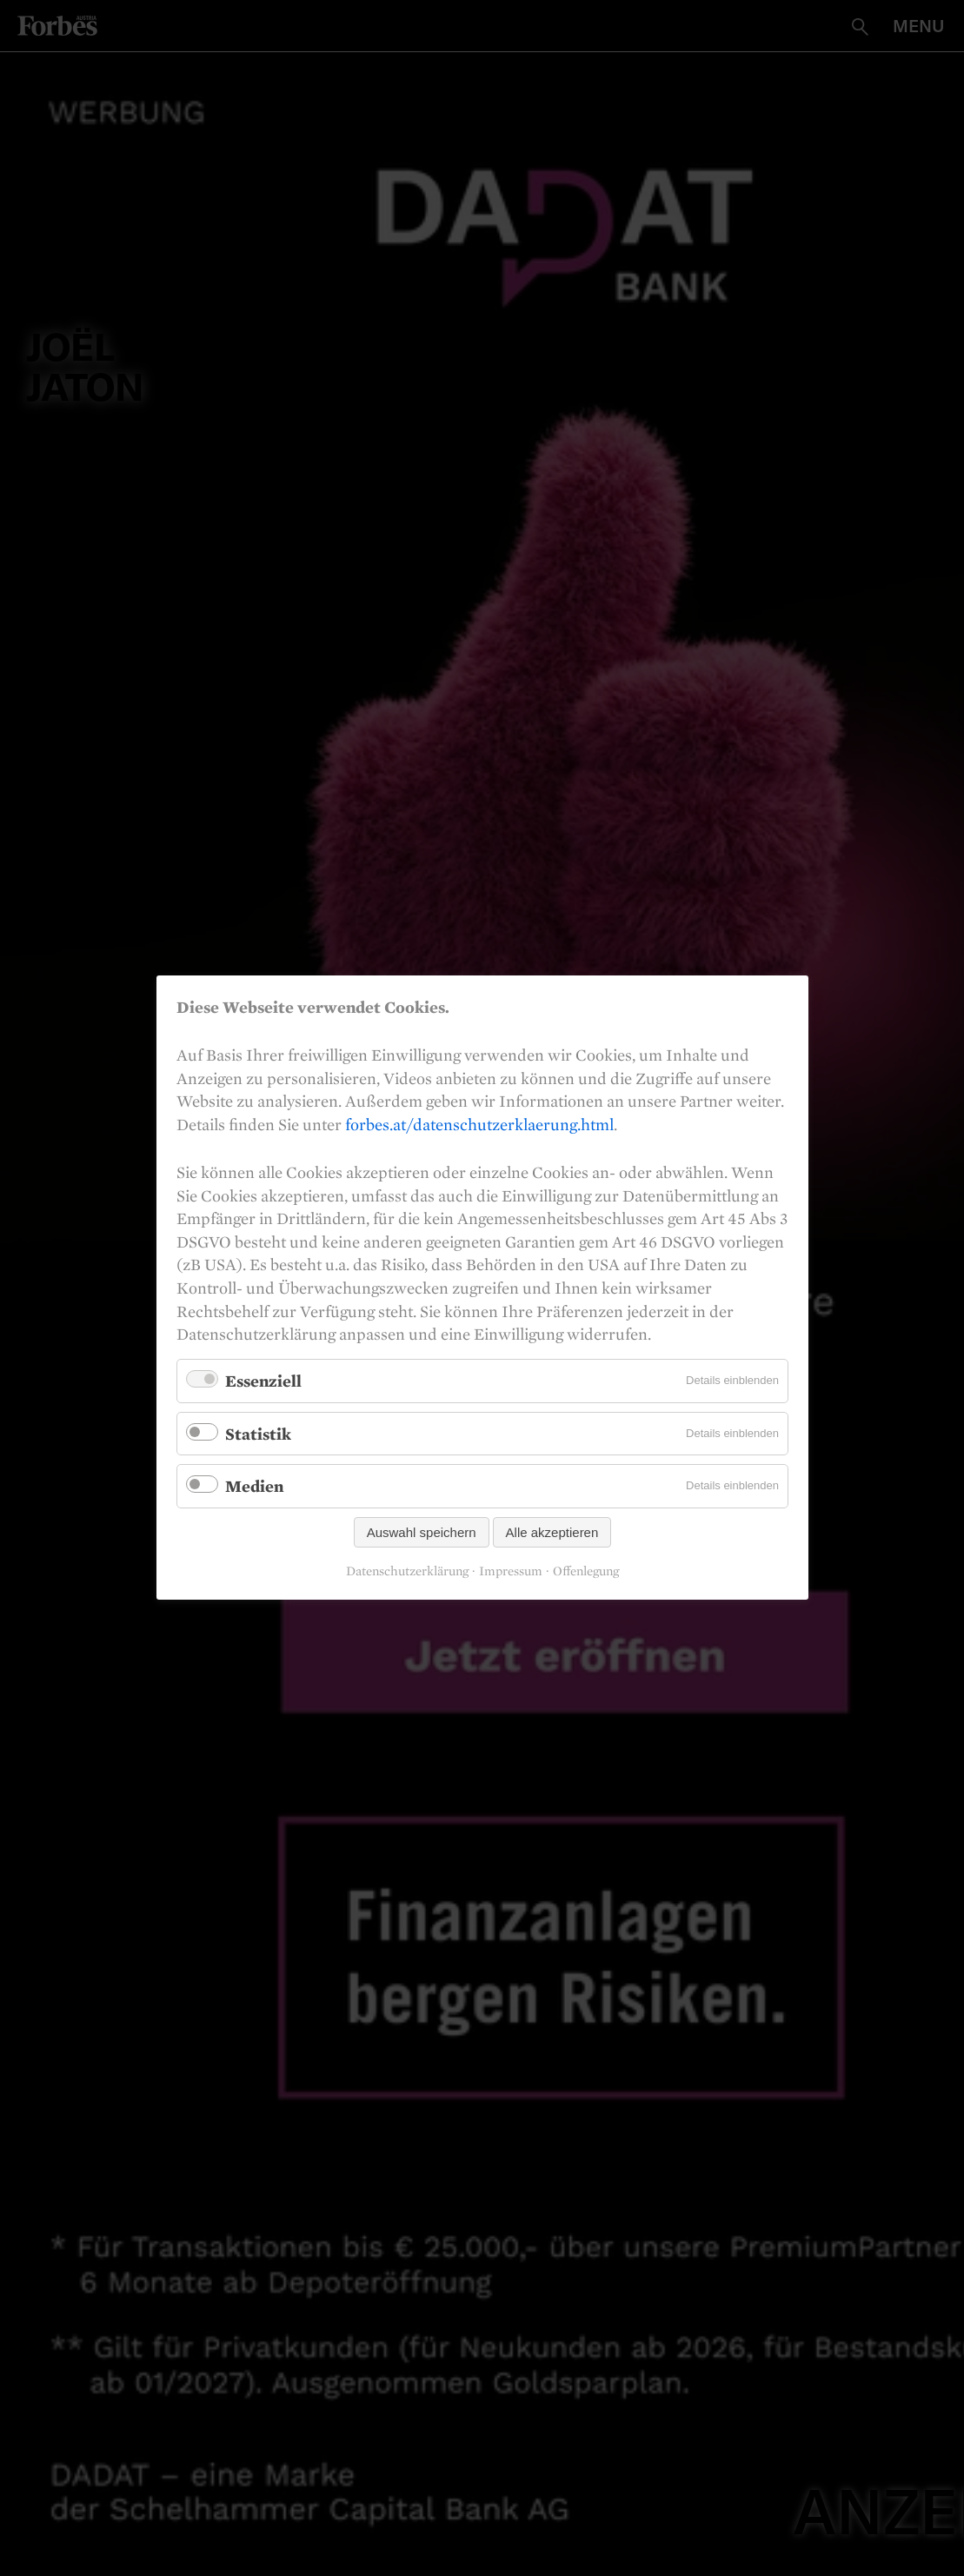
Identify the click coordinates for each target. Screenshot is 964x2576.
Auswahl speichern (420, 1533)
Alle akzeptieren (551, 1533)
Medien (254, 1486)
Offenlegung (586, 1572)
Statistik (258, 1433)
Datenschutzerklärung (407, 1572)
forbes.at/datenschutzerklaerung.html (479, 1124)
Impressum (510, 1572)
